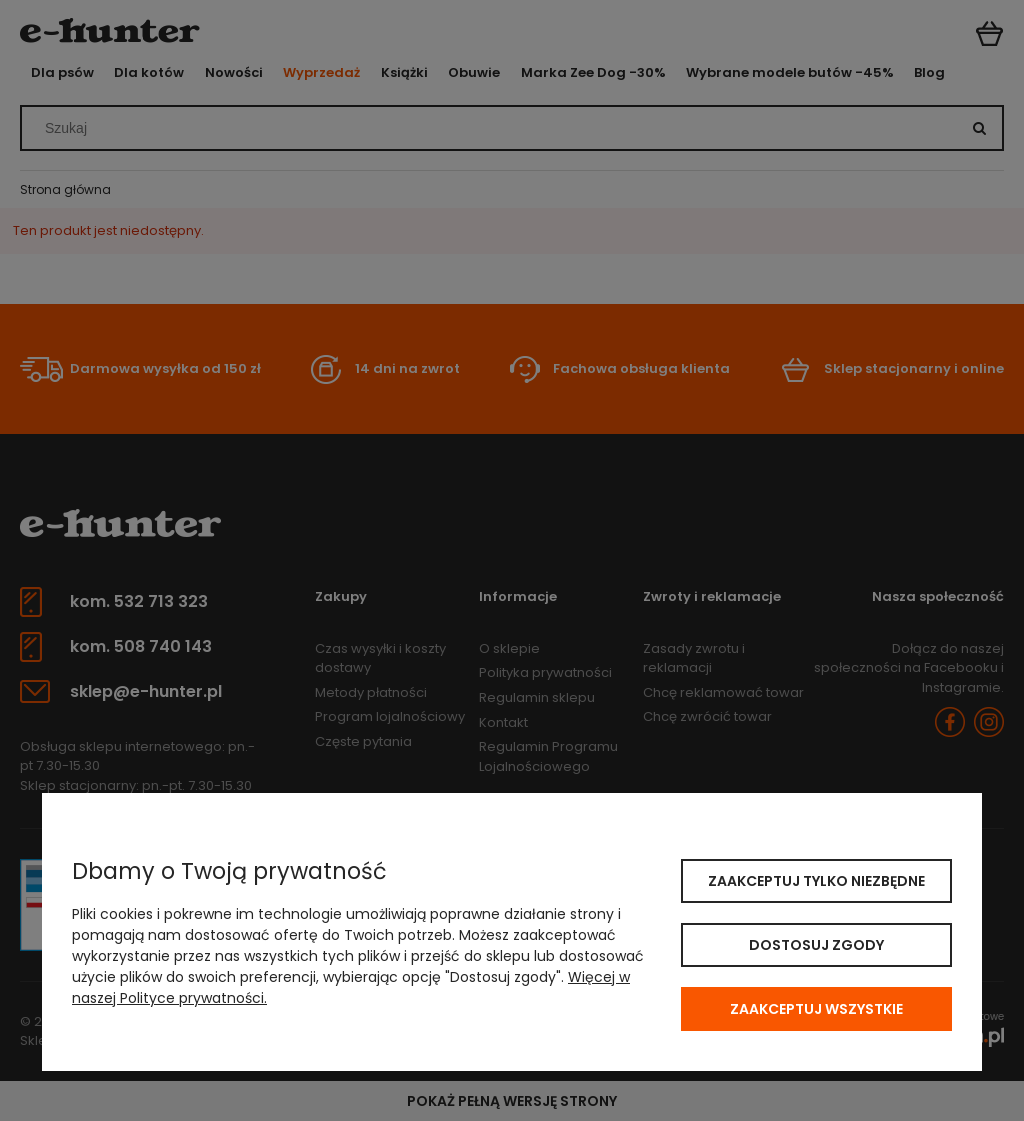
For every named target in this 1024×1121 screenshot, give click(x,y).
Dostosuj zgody (816, 945)
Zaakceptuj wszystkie (816, 1009)
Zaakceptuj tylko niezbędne (816, 881)
